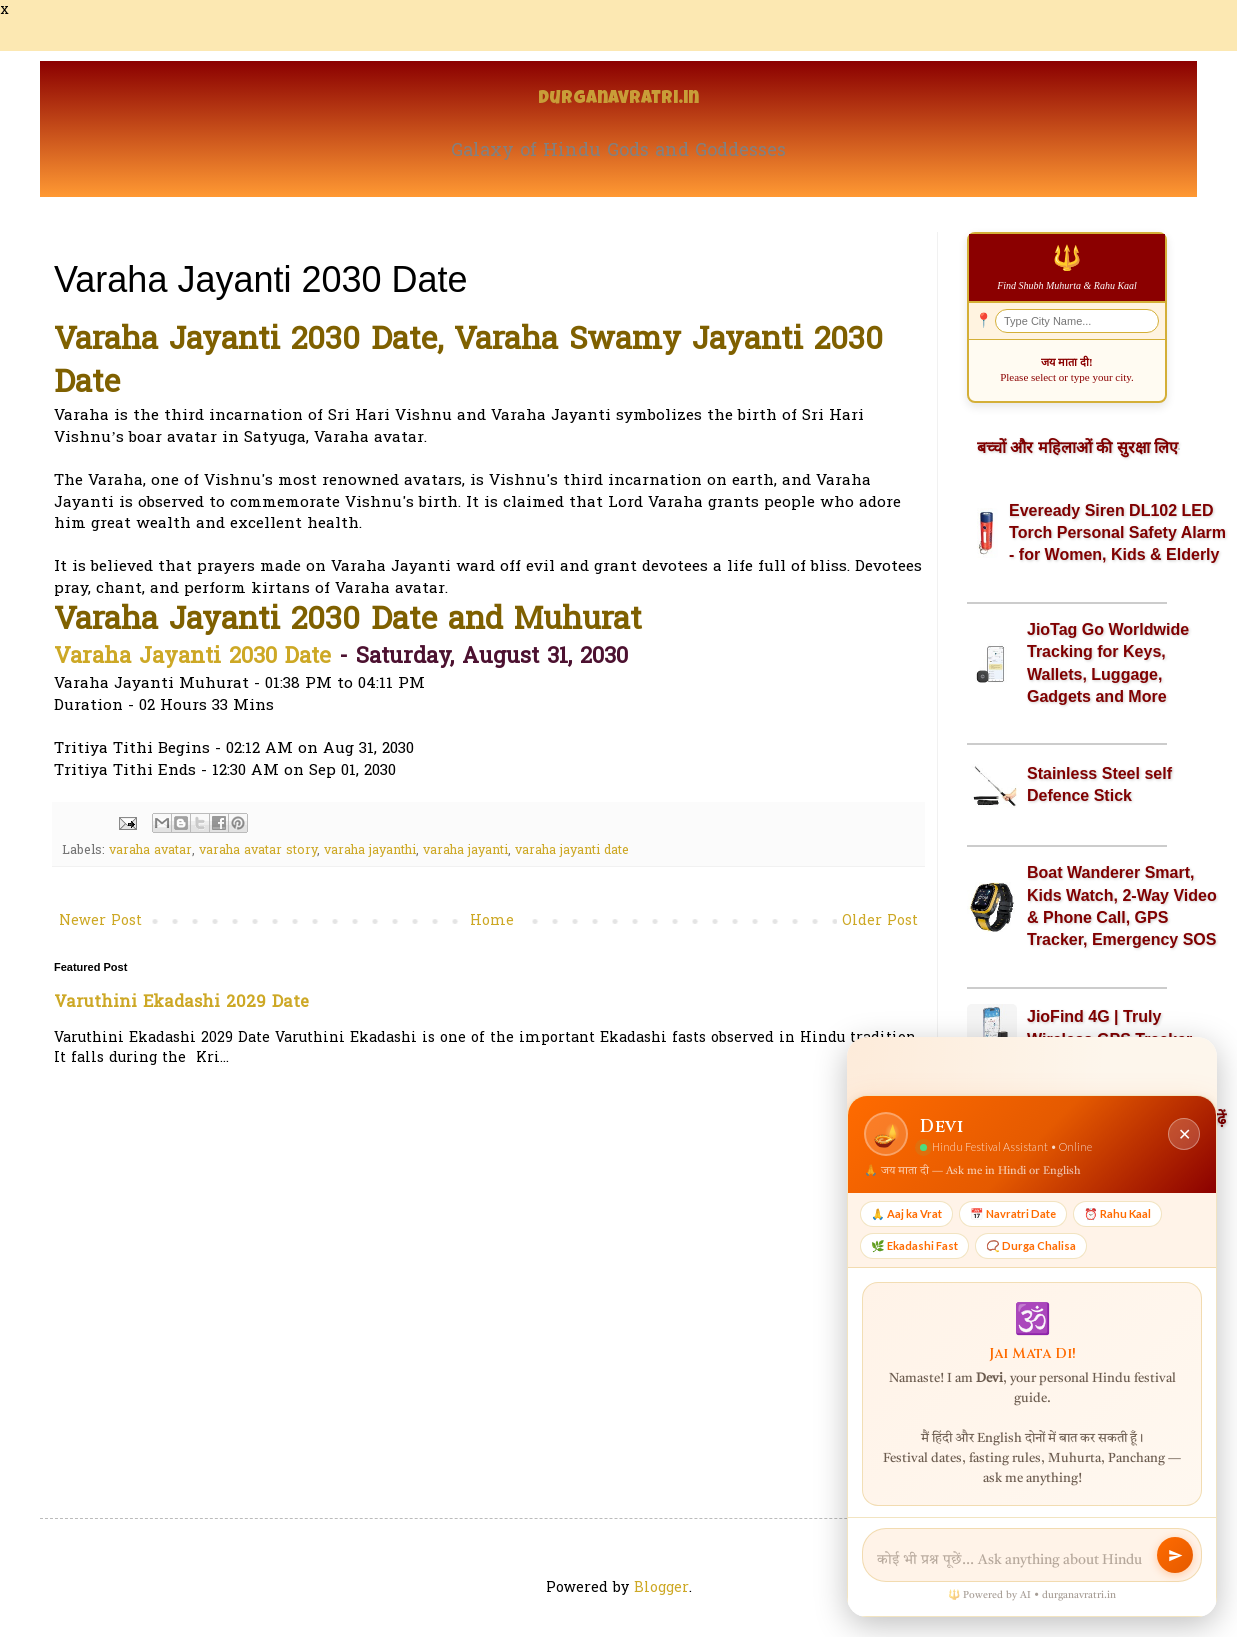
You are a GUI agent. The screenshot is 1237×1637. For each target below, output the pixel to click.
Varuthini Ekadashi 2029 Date (181, 1003)
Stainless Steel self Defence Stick (1099, 784)
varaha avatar (150, 851)
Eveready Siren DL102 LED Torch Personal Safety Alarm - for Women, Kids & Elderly (1117, 533)
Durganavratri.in (618, 99)
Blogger (661, 1588)
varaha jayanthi (370, 851)
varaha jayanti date (572, 851)
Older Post (880, 921)
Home (492, 921)
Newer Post (100, 921)
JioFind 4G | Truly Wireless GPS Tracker (1109, 1027)
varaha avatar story (258, 851)
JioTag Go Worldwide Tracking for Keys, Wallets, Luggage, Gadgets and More (1108, 663)
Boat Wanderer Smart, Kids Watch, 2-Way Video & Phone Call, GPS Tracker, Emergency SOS (1122, 906)
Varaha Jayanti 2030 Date (192, 658)
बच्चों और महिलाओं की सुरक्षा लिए (1077, 447)
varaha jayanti (465, 851)
